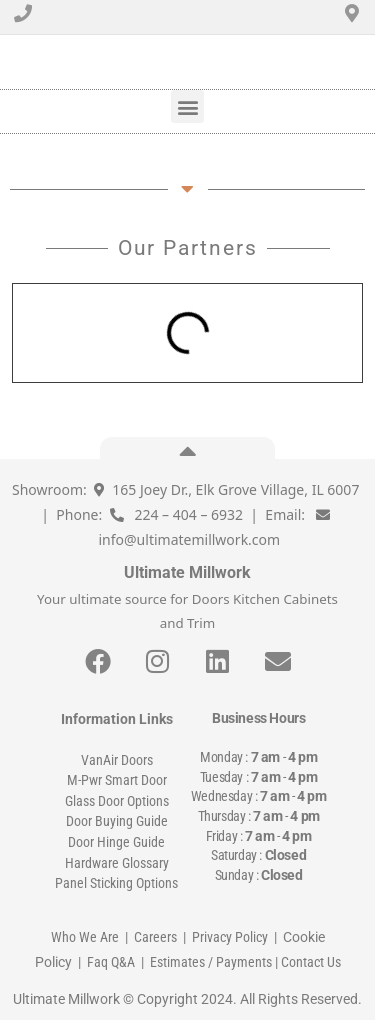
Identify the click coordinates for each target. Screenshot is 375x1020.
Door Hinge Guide (116, 842)
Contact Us (311, 962)
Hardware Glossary (117, 863)
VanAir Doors (117, 760)
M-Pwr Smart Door (117, 780)
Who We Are (85, 937)
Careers (155, 937)
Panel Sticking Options (116, 883)
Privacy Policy (230, 937)
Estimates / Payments (211, 962)
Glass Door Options (117, 801)
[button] (187, 106)
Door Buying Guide (117, 821)
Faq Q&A (111, 962)
